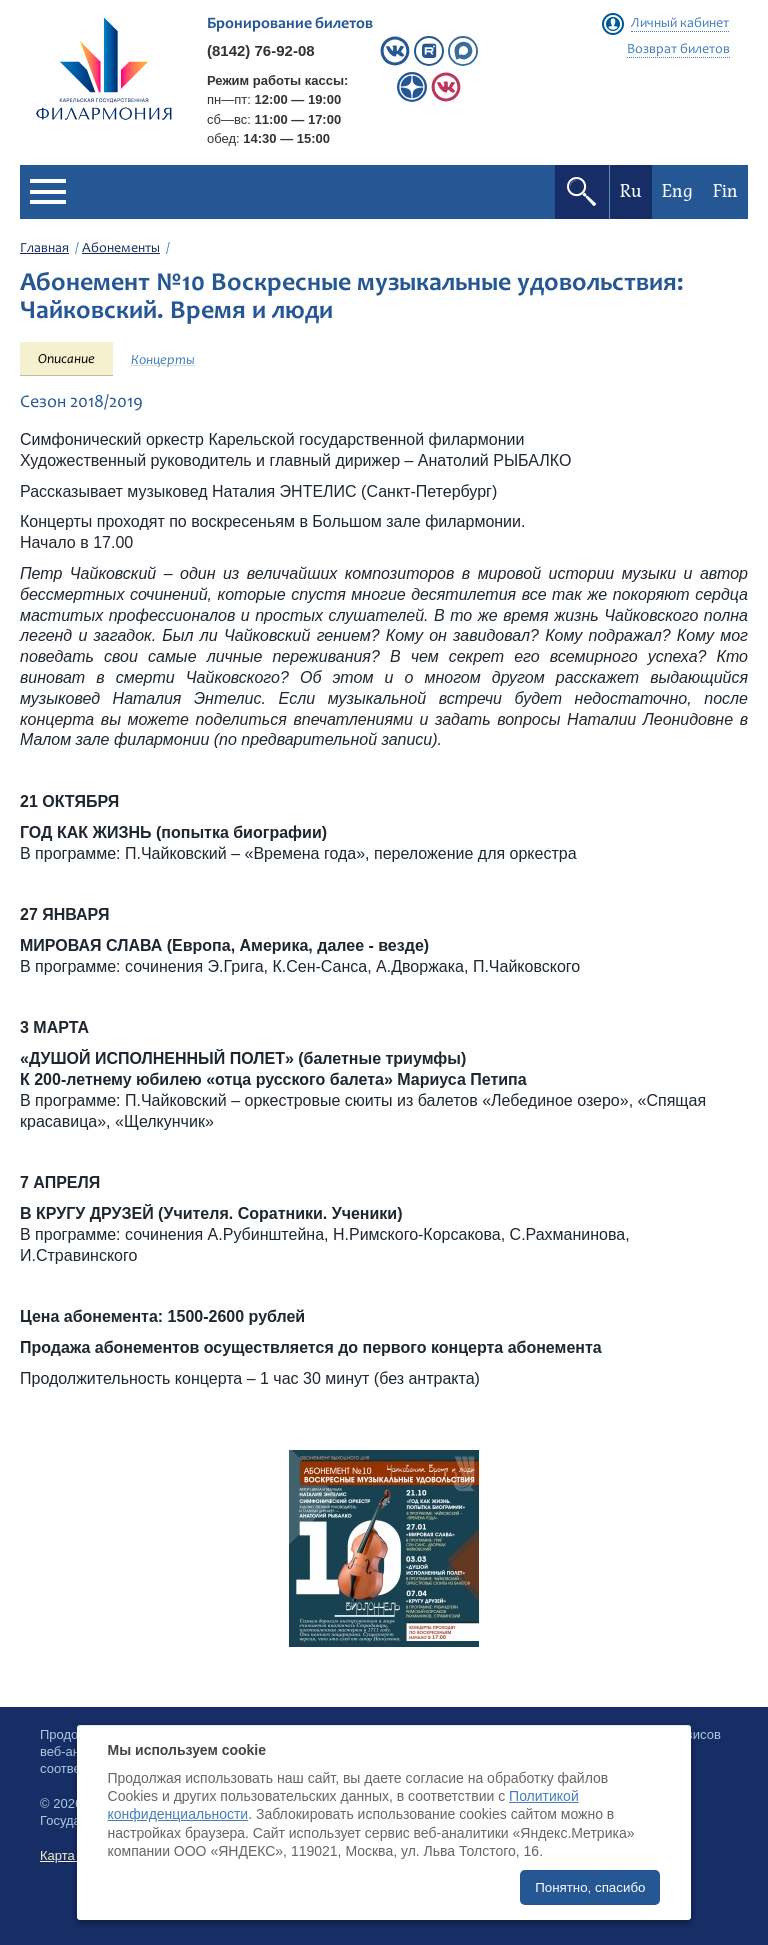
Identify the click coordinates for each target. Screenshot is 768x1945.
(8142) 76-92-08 (261, 50)
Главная (44, 249)
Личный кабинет (680, 24)
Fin (725, 191)
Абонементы (121, 249)
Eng (677, 191)
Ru (631, 191)
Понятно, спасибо (590, 1887)
